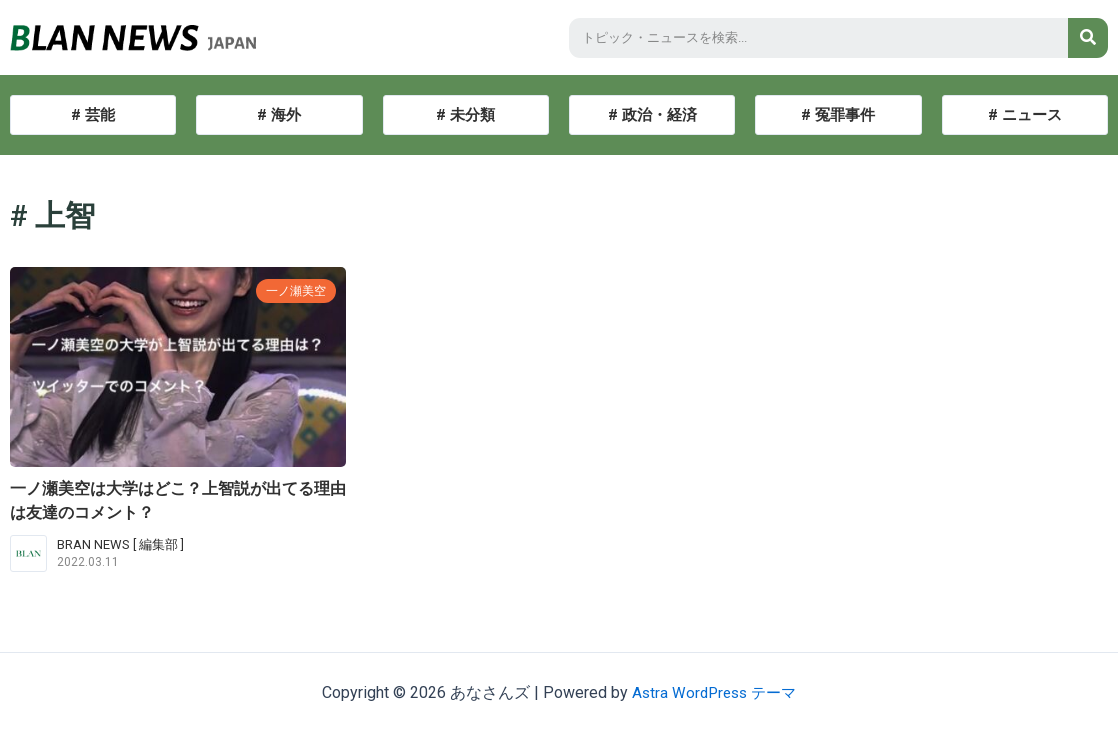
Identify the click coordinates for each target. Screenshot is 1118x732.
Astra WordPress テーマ (714, 692)
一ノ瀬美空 (293, 290)
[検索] (1088, 38)
